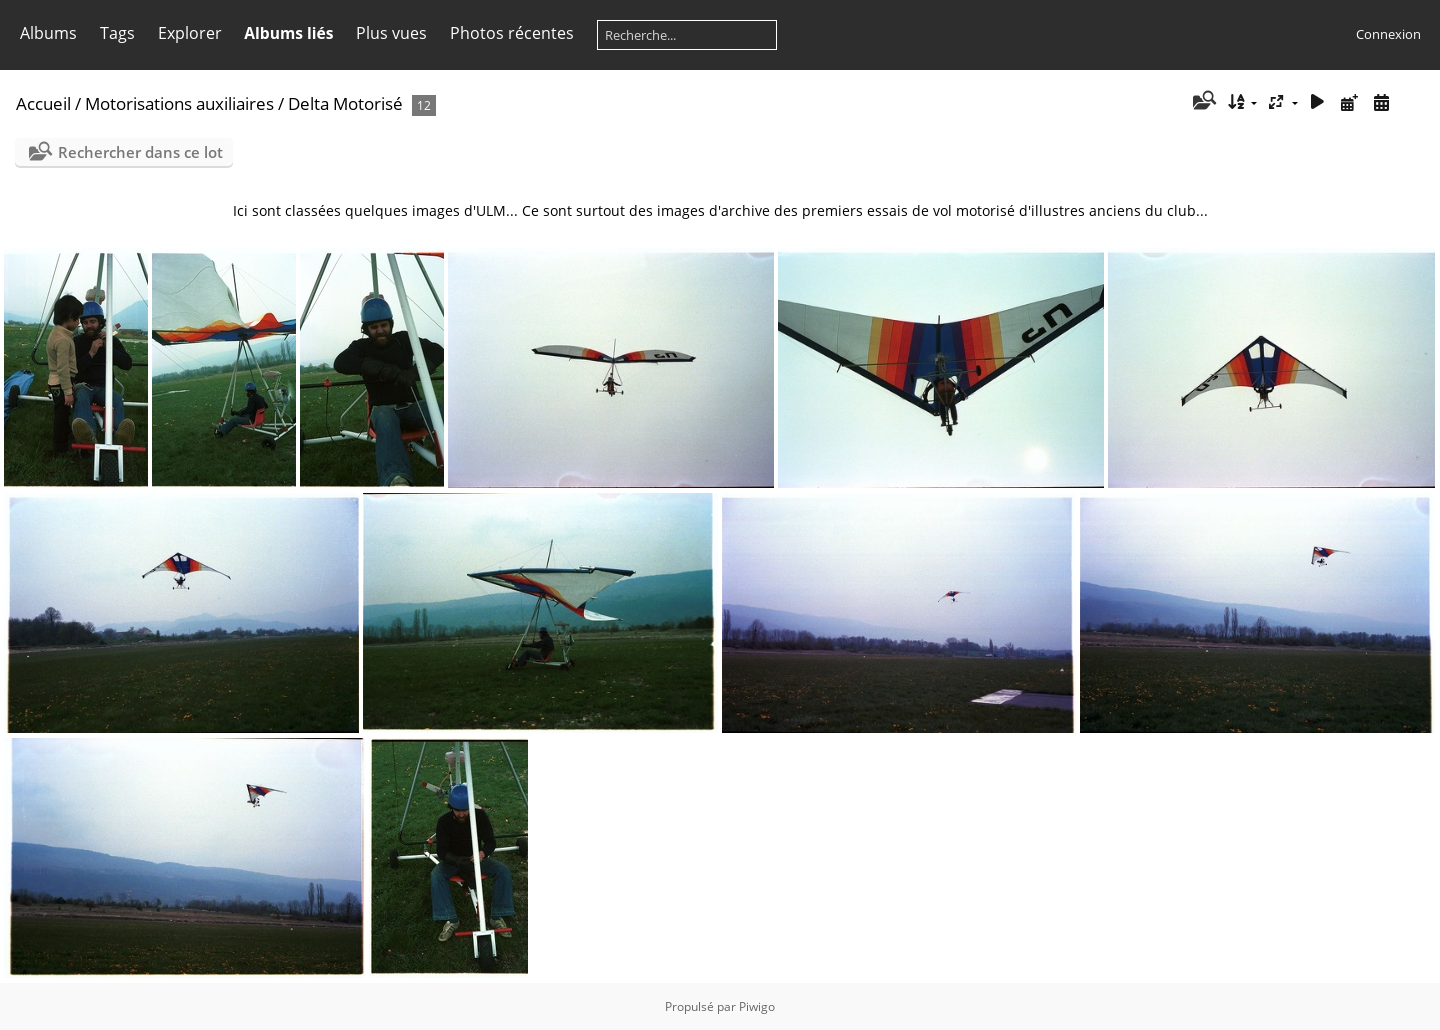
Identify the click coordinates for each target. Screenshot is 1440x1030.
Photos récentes (512, 33)
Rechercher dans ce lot (140, 152)
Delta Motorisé (345, 103)
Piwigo (757, 1006)
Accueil (43, 103)
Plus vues (391, 33)
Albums (48, 33)
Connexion (1388, 34)
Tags (117, 33)
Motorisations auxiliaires (179, 103)
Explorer (190, 33)
